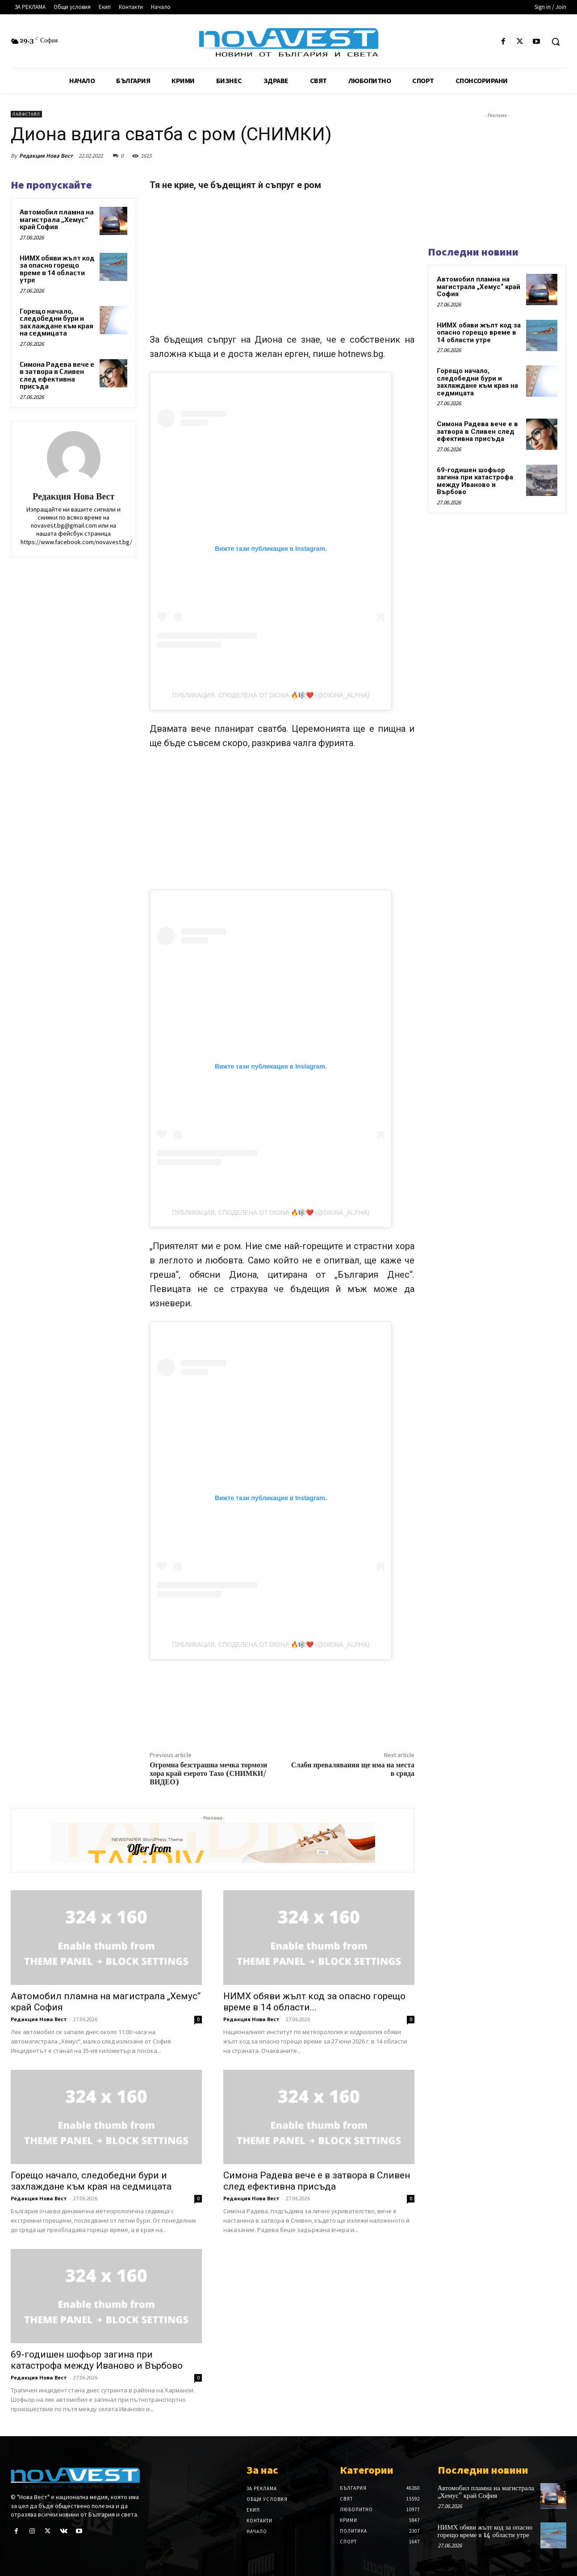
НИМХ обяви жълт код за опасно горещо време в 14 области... (314, 2002)
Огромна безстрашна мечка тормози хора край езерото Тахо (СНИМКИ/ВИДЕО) (208, 1774)
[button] (555, 41)
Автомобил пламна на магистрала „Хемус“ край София (57, 219)
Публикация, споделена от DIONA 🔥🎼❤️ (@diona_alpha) (270, 695)
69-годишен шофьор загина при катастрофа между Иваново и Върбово (97, 2360)
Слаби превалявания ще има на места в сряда (352, 1769)
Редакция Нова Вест (46, 155)
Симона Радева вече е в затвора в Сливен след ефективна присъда (57, 375)
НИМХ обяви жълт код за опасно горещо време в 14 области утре (57, 269)
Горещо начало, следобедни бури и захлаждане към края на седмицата (56, 322)
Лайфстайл (26, 114)
